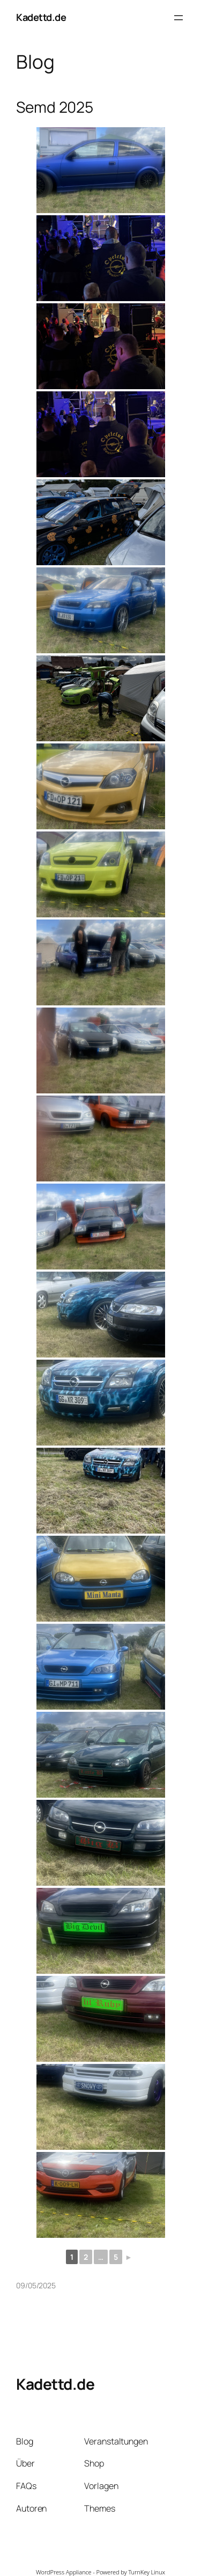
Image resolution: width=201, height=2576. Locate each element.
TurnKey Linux (146, 2572)
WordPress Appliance (64, 2572)
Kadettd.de (41, 17)
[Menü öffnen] (178, 17)
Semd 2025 (54, 107)
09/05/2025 (36, 2285)
